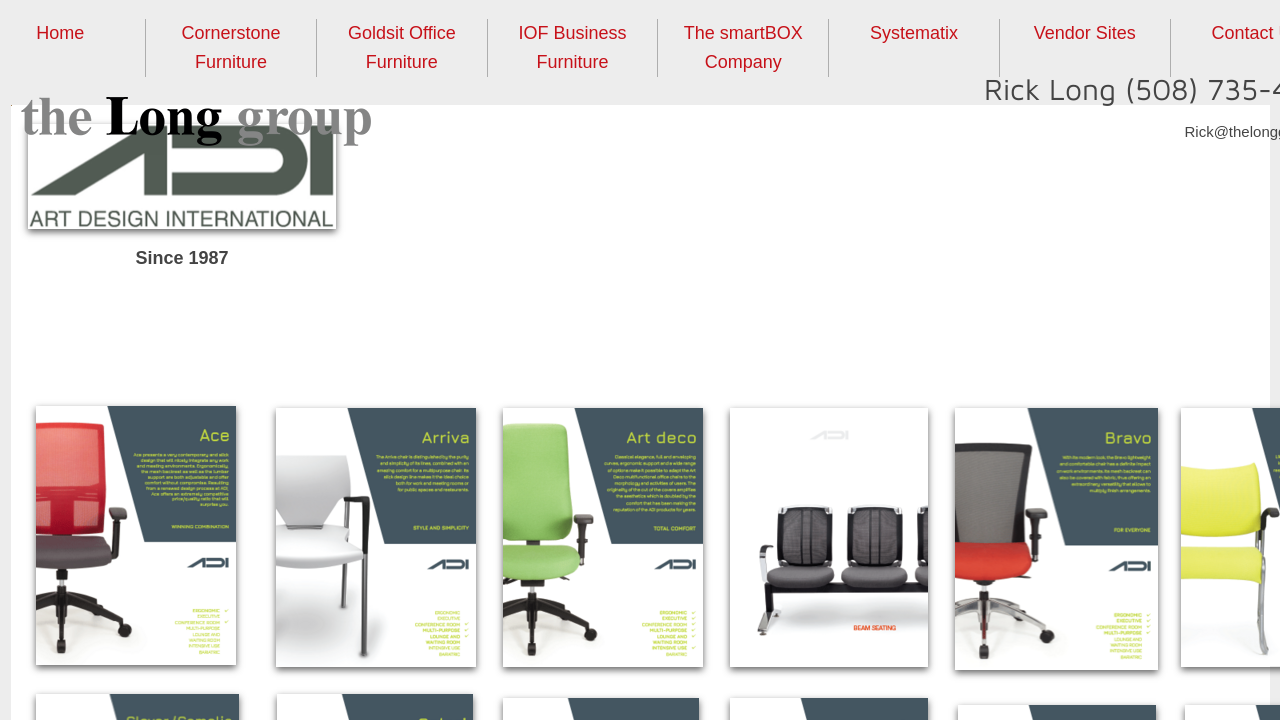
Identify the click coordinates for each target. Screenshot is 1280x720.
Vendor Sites (1085, 33)
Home (60, 33)
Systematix (914, 33)
